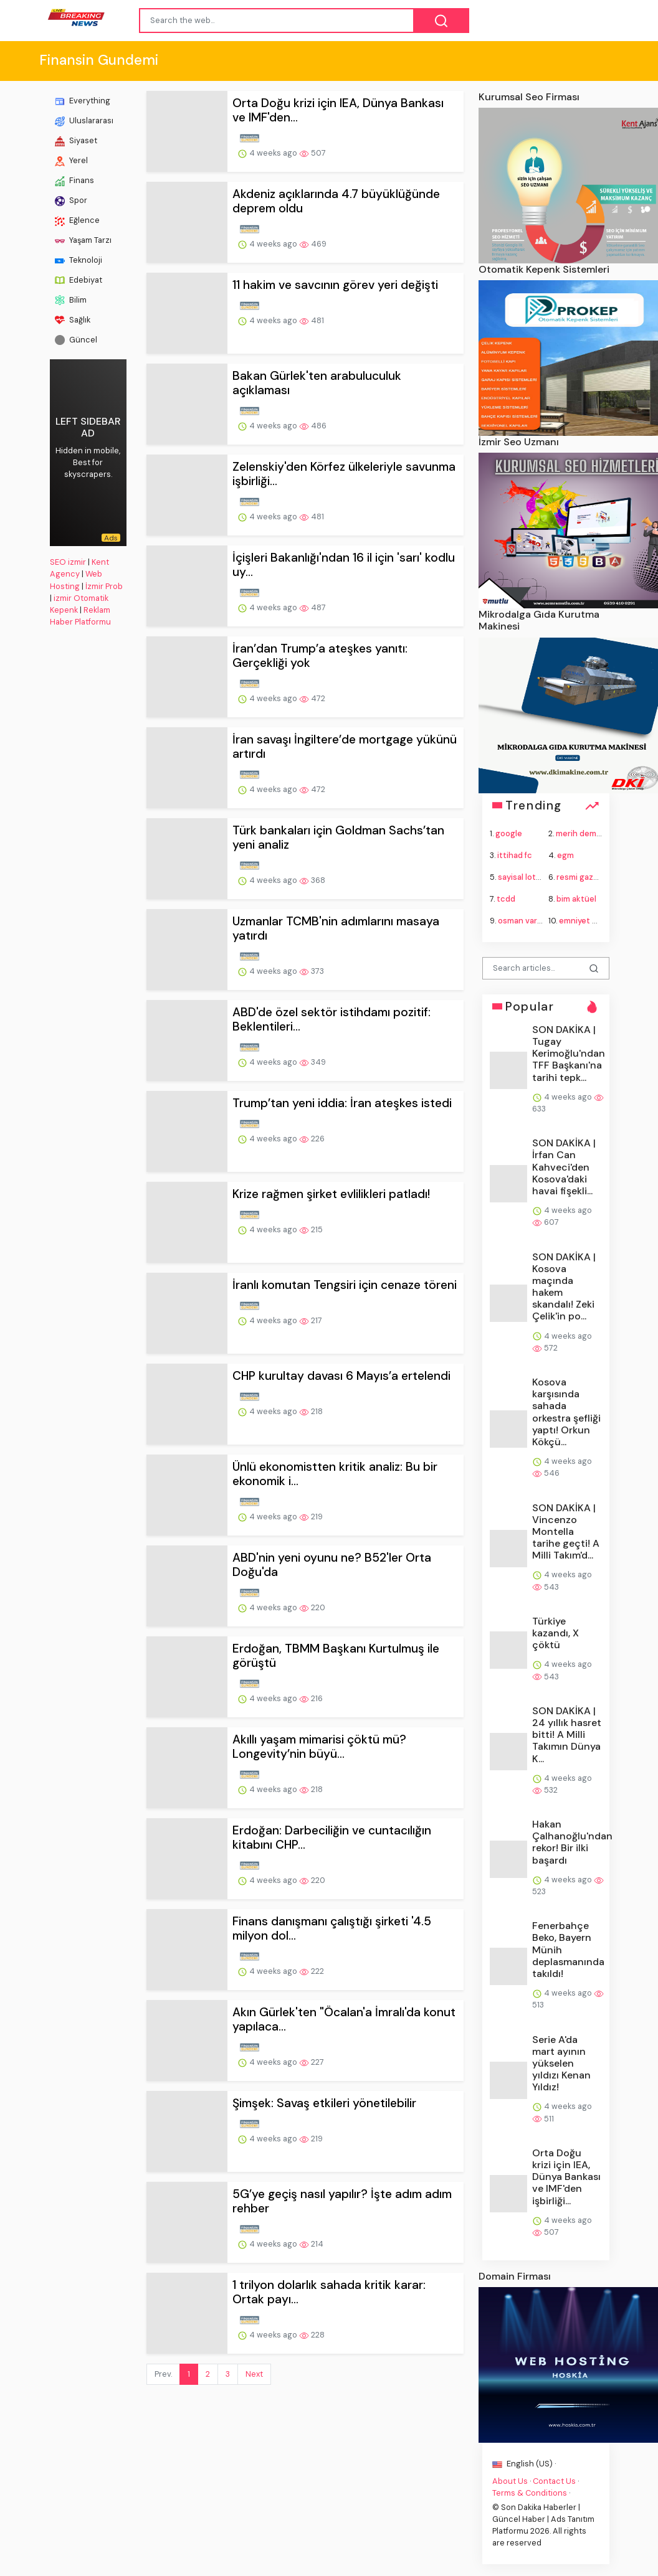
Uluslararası (84, 120)
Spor (71, 200)
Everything (82, 100)
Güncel (76, 340)
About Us (510, 2481)
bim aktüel (576, 899)
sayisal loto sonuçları (538, 877)
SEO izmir (68, 562)
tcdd (506, 899)
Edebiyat (78, 280)
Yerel (71, 160)
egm (565, 855)
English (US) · (524, 2463)
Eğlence (77, 220)
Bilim (71, 300)
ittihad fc (514, 855)
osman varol (521, 920)
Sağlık (72, 320)
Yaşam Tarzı (83, 240)
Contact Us (554, 2481)
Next (254, 2374)
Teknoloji (78, 260)
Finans (74, 180)
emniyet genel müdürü (602, 920)
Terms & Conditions (529, 2493)
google (508, 833)
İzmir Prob (104, 586)
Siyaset (76, 140)
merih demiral (582, 833)
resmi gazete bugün (595, 877)
